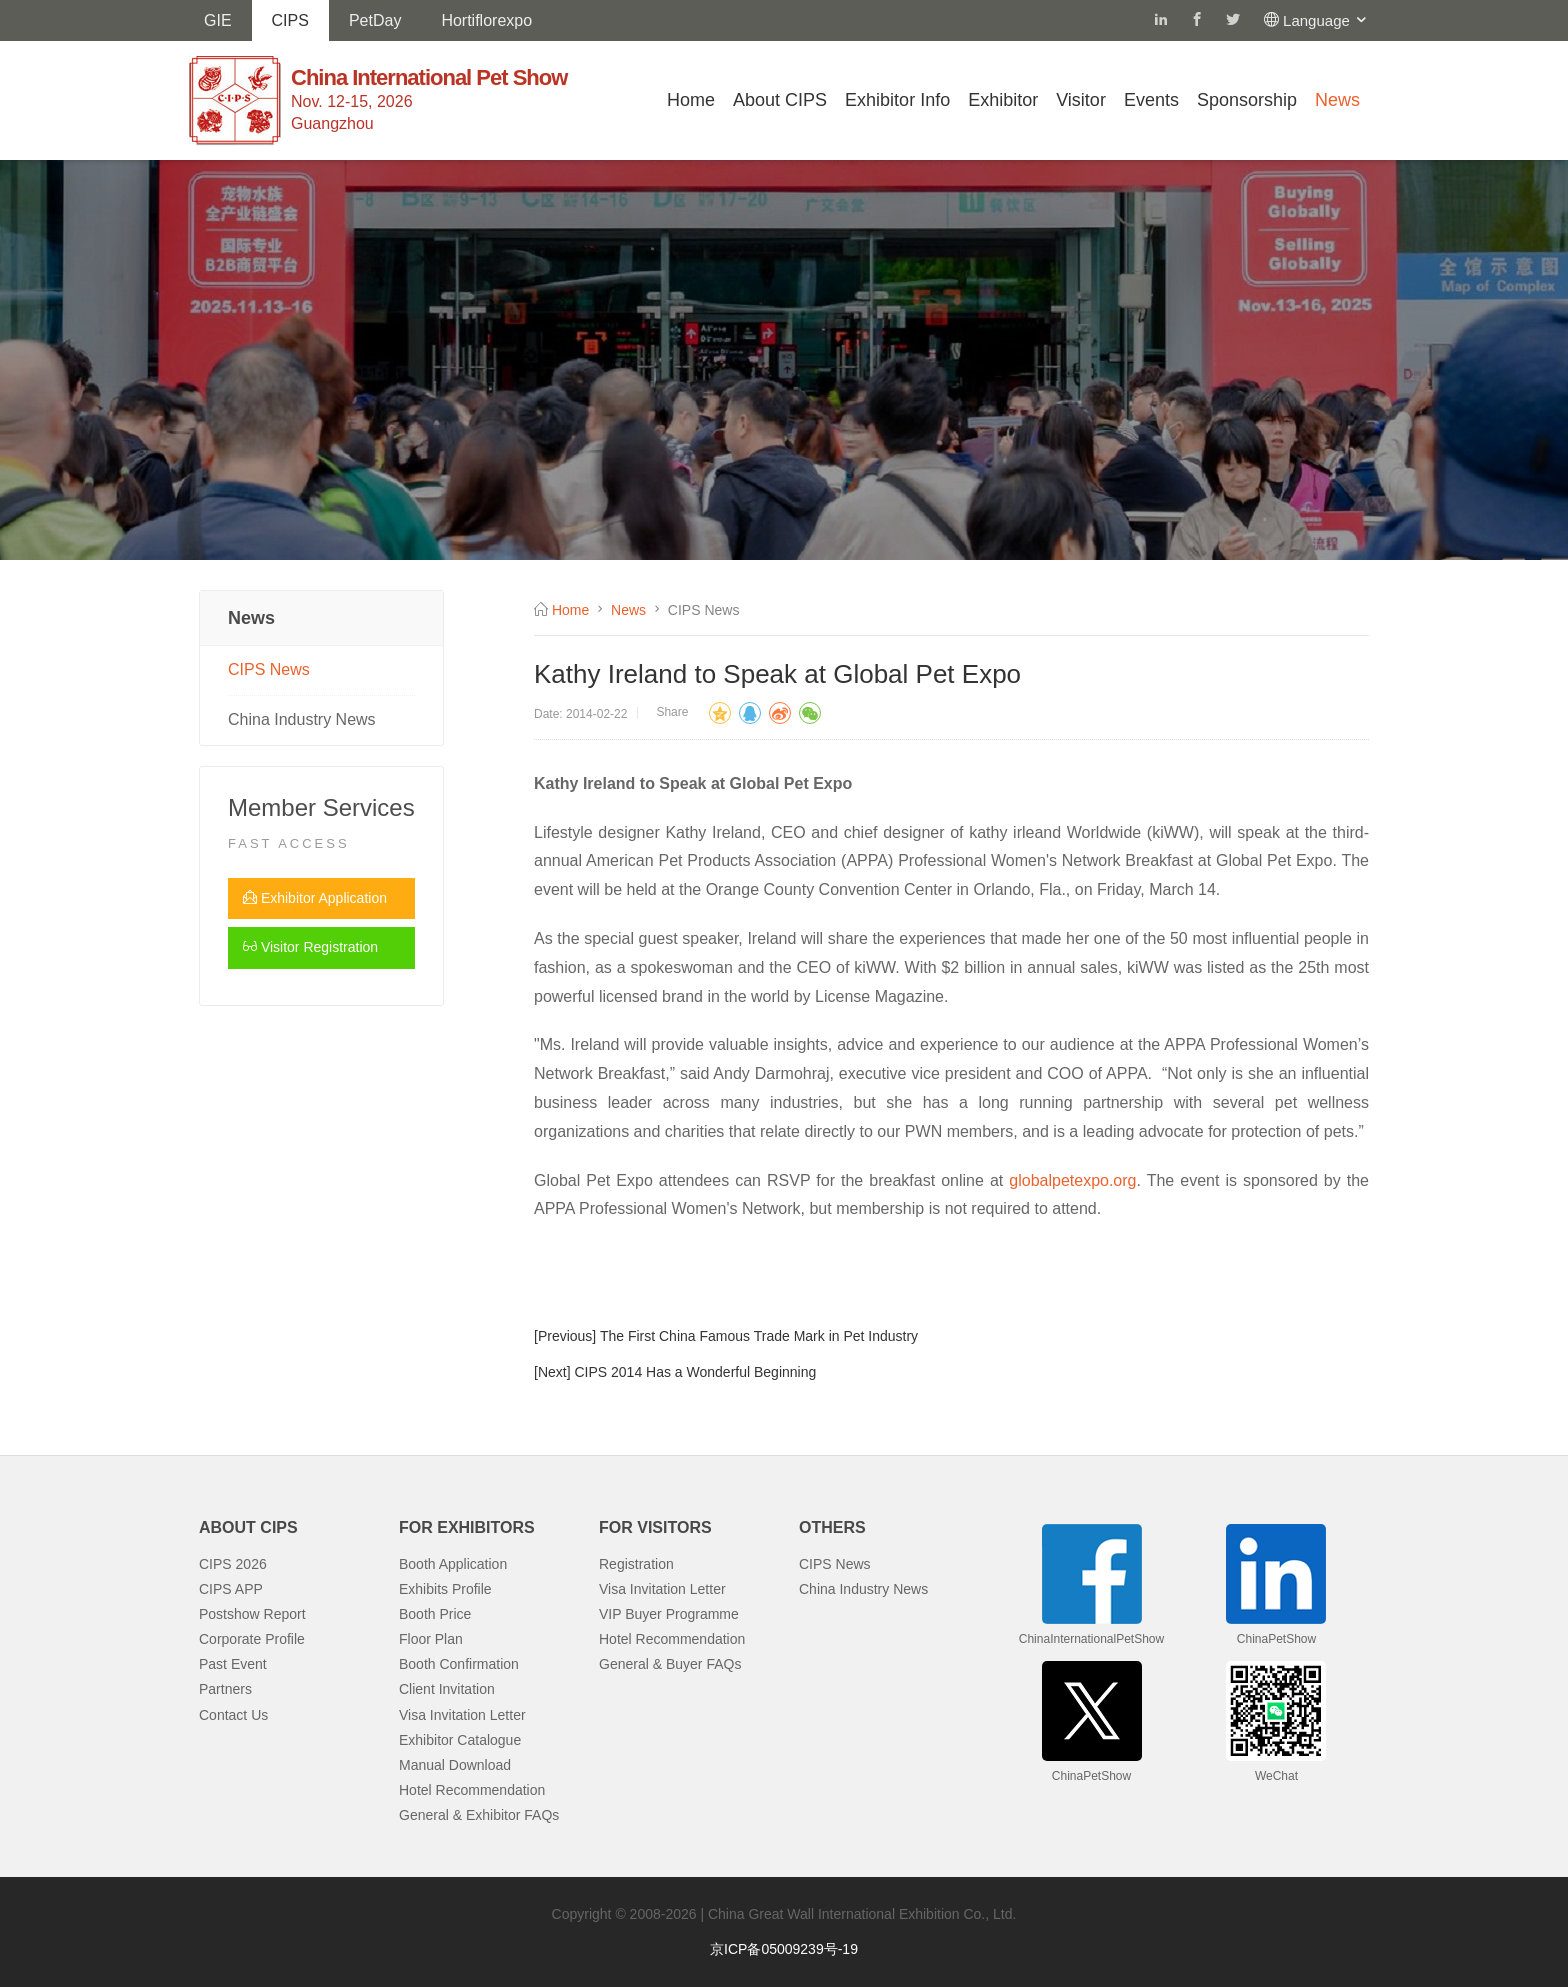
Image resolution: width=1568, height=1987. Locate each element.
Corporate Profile (252, 1639)
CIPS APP (231, 1589)
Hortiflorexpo (486, 20)
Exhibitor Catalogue (460, 1740)
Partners (225, 1689)
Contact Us (233, 1715)
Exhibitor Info (897, 100)
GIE (218, 20)
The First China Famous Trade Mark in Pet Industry (759, 1336)
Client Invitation (447, 1689)
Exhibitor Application (315, 898)
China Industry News (302, 719)
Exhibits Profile (445, 1589)
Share (672, 712)
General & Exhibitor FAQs (479, 1815)
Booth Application (453, 1564)
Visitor (1081, 100)
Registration (636, 1564)
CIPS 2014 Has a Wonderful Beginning (695, 1372)
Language (1326, 20)
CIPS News (269, 669)
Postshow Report (252, 1614)
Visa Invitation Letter (462, 1715)
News (1337, 100)
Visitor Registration (310, 947)
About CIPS (780, 100)
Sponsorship (1247, 100)
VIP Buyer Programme (669, 1614)
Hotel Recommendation (472, 1790)
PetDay (375, 20)
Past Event (233, 1664)
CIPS (290, 20)
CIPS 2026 (233, 1564)
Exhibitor (1003, 100)
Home (691, 100)
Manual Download (455, 1765)
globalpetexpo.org (1072, 1180)
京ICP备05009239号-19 (784, 1949)
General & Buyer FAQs (670, 1664)
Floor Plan (431, 1639)
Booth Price (435, 1614)
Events (1151, 100)
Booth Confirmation (459, 1664)
